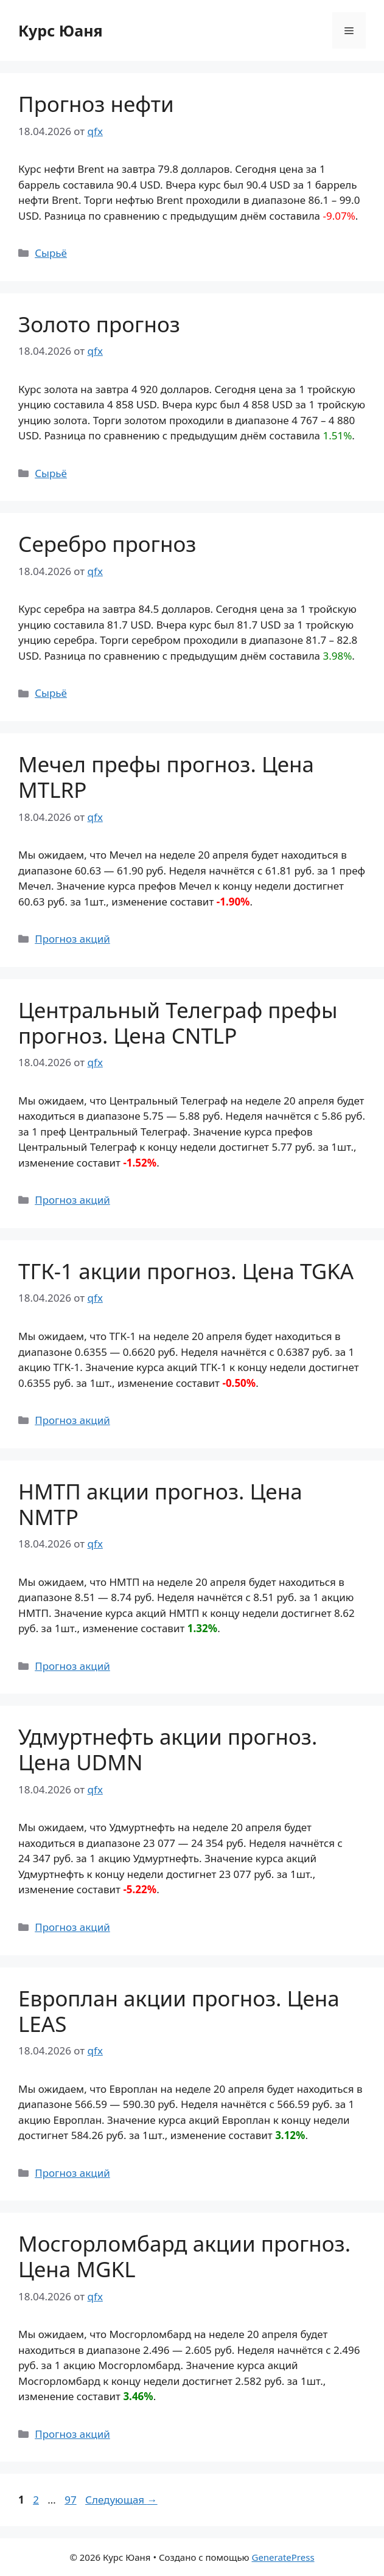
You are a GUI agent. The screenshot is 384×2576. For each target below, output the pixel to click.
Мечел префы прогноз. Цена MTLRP (166, 777)
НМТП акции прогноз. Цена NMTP (160, 1504)
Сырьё (51, 253)
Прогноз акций (72, 939)
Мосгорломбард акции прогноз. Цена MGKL (184, 2256)
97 (71, 2500)
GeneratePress (282, 2557)
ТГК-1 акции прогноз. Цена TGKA (186, 1271)
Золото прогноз (99, 324)
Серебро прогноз (107, 543)
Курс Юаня (60, 30)
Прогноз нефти (96, 103)
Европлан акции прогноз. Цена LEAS (179, 2011)
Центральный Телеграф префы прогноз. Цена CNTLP (177, 1023)
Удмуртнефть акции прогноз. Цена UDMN (167, 1749)
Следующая (121, 2500)
